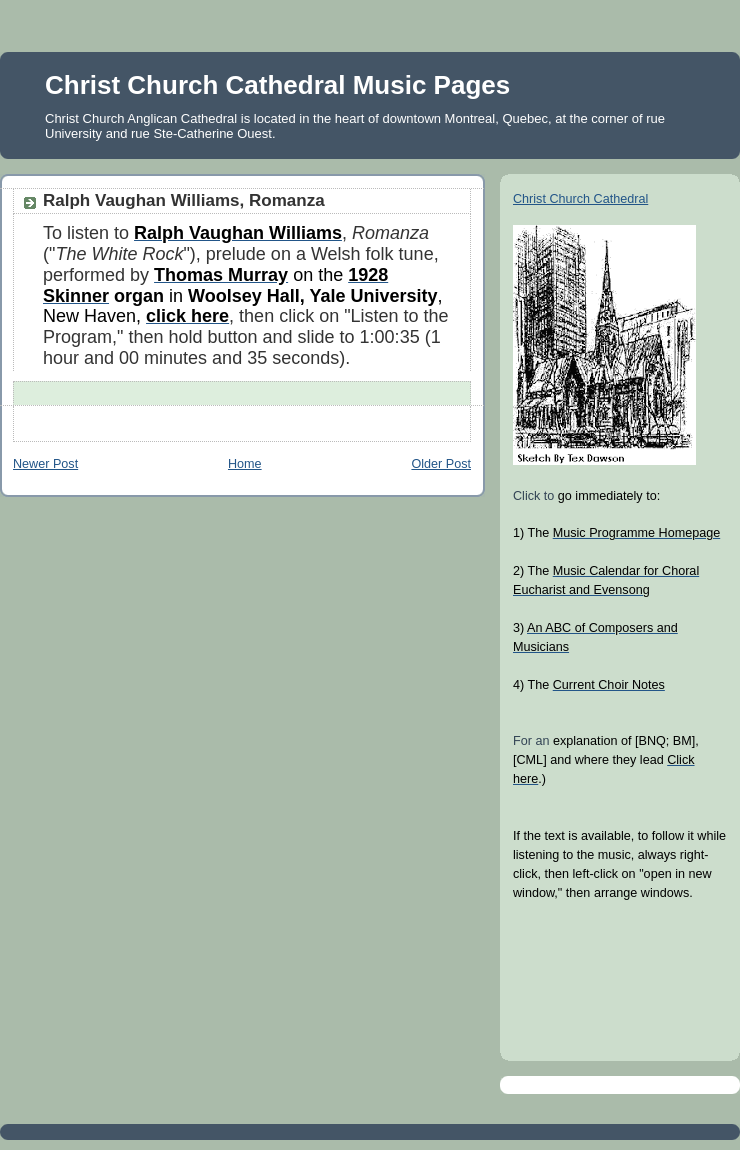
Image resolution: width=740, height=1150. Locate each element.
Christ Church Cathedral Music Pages (277, 85)
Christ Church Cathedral (580, 199)
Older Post (441, 464)
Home (245, 464)
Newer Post (45, 464)
